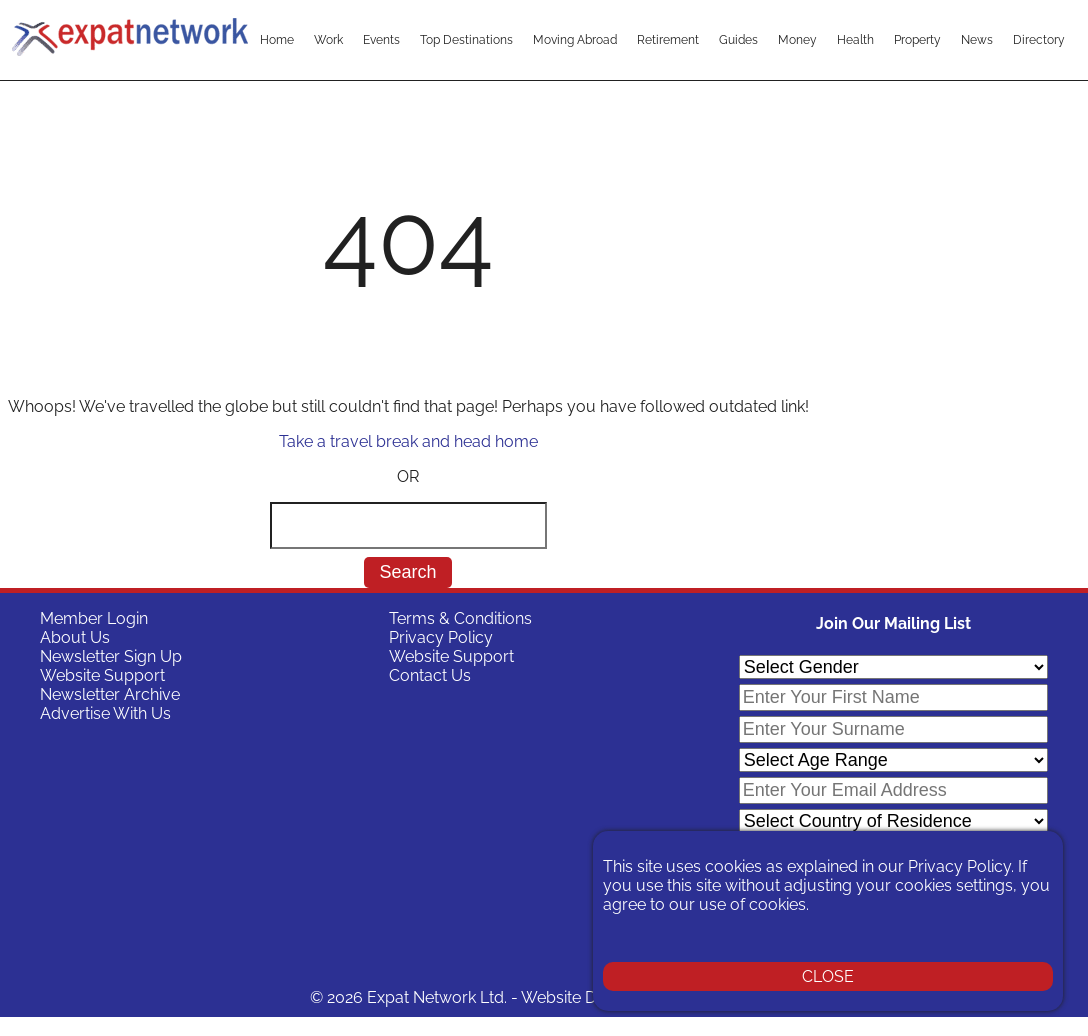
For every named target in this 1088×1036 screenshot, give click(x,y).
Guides (738, 40)
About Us (75, 637)
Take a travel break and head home (408, 441)
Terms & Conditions (460, 618)
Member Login (94, 618)
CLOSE (828, 976)
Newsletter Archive (110, 694)
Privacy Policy (441, 637)
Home (277, 40)
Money (797, 40)
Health (855, 40)
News (977, 40)
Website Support (102, 675)
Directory (1039, 40)
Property (917, 40)
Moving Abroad (575, 40)
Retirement (668, 40)
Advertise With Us (105, 713)
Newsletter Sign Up (111, 656)
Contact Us (430, 675)
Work (328, 40)
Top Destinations (466, 40)
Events (381, 40)
